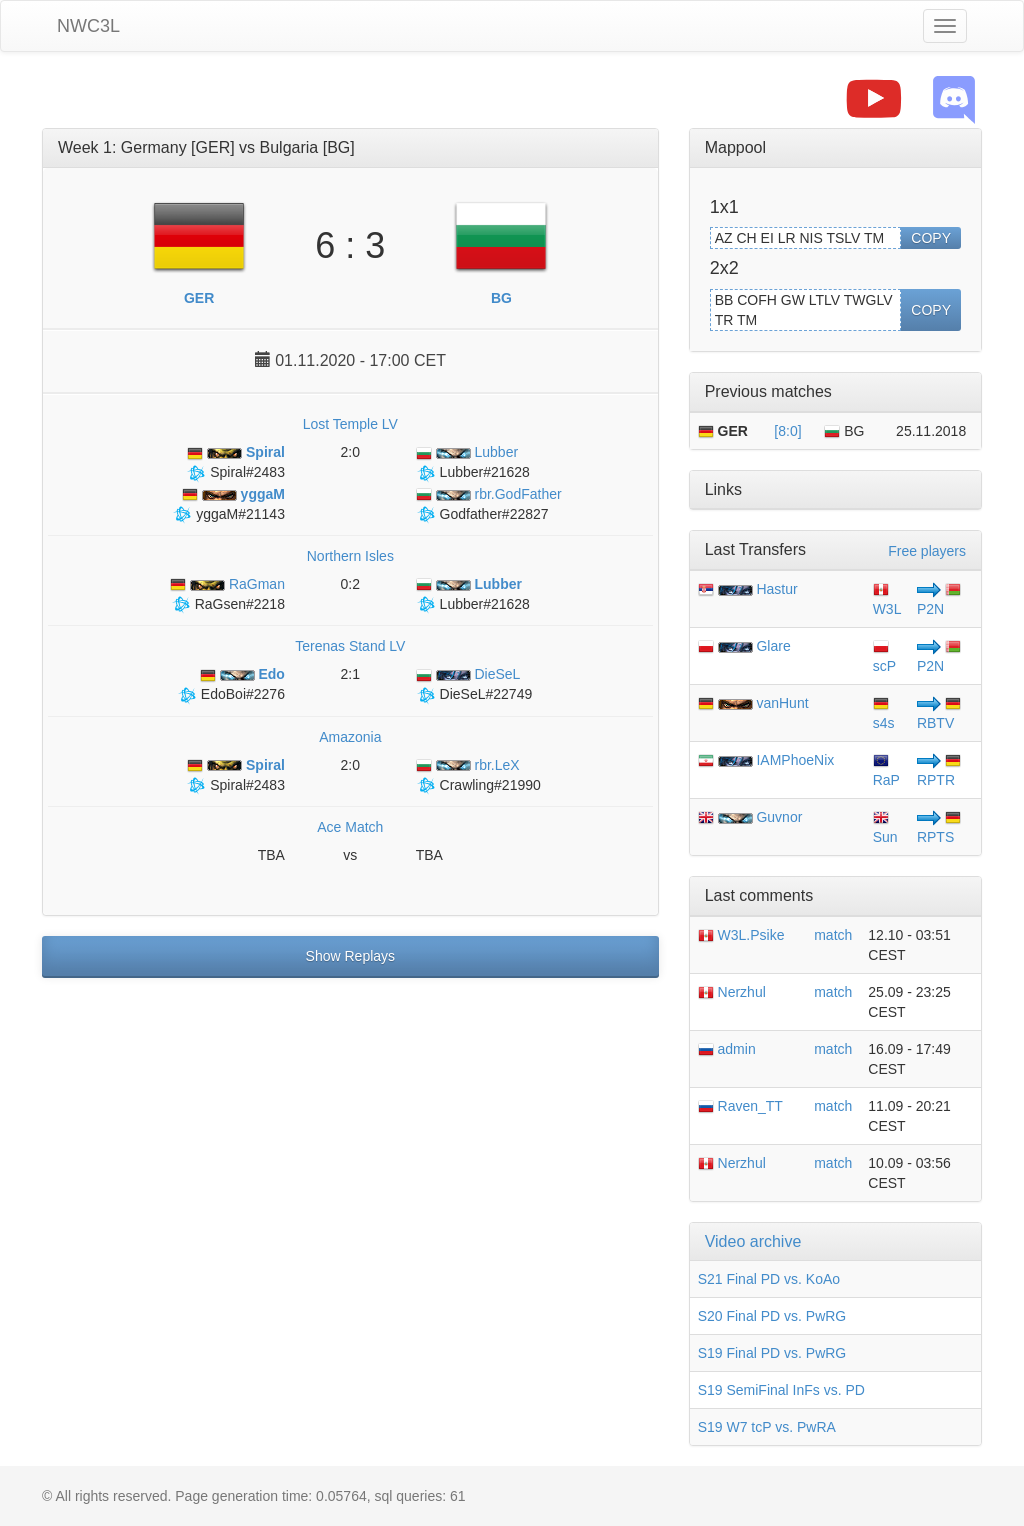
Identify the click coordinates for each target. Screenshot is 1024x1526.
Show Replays (351, 956)
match (833, 935)
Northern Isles (350, 556)
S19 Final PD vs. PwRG (772, 1353)
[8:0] (787, 431)
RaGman (227, 584)
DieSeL (468, 674)
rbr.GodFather (489, 494)
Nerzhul (732, 992)
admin (727, 1049)
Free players (927, 551)
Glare (773, 646)
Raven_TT (740, 1106)
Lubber (467, 452)
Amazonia (350, 737)
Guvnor (779, 817)
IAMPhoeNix (795, 760)
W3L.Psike (741, 935)
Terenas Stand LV (350, 646)
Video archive (753, 1241)
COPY (931, 238)
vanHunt (782, 703)
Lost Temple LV (350, 424)
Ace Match (350, 827)
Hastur (776, 589)
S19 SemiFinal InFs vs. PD (781, 1390)
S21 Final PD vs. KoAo (769, 1279)
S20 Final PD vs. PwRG (772, 1316)
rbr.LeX (468, 765)
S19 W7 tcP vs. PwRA (767, 1427)
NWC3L (88, 26)
